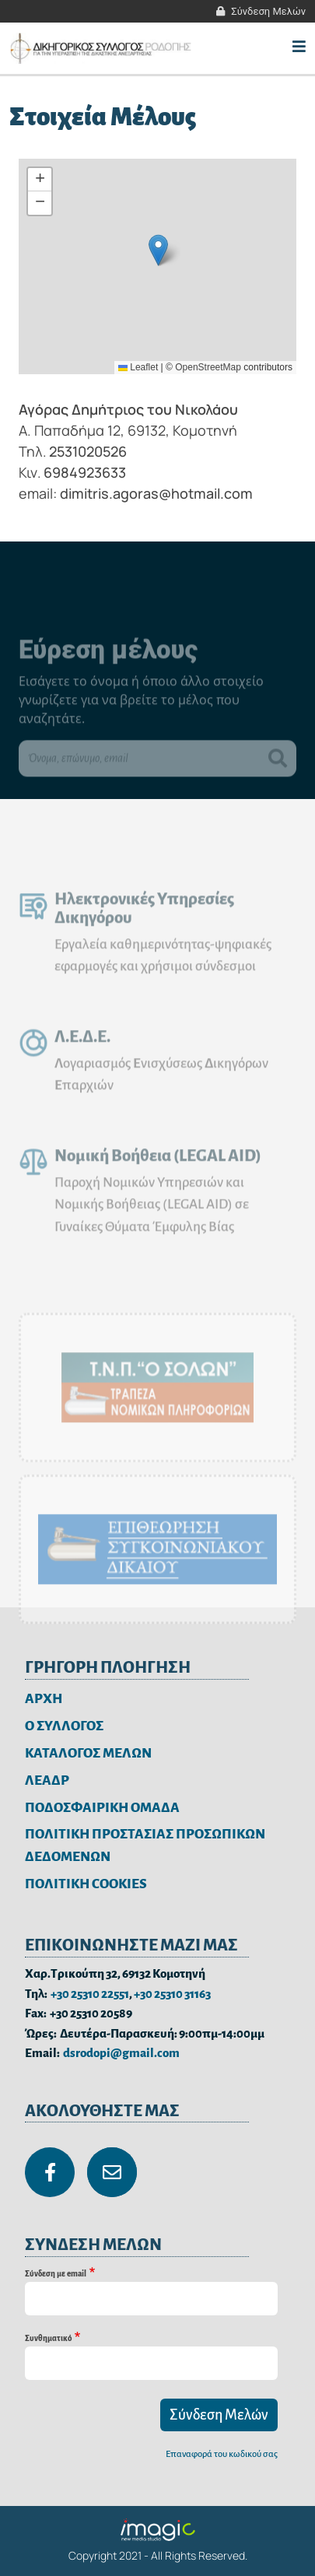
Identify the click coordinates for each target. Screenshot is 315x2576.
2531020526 (88, 451)
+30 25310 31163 (172, 1993)
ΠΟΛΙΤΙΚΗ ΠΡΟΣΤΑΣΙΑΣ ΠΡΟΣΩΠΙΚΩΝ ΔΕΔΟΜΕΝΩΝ (145, 1845)
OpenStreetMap (208, 367)
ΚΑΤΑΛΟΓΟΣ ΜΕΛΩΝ (88, 1753)
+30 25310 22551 (90, 1993)
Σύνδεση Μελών (268, 11)
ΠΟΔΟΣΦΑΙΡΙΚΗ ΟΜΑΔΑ (102, 1807)
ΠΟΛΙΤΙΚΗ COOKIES (86, 1884)
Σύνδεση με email (55, 2273)
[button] (158, 250)
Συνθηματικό (48, 2338)
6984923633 (85, 472)
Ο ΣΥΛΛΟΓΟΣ (64, 1726)
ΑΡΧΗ (43, 1698)
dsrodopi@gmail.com (121, 2052)
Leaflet (138, 367)
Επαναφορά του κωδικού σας (222, 2454)
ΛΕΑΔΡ (47, 1780)
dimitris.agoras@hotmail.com (156, 493)
